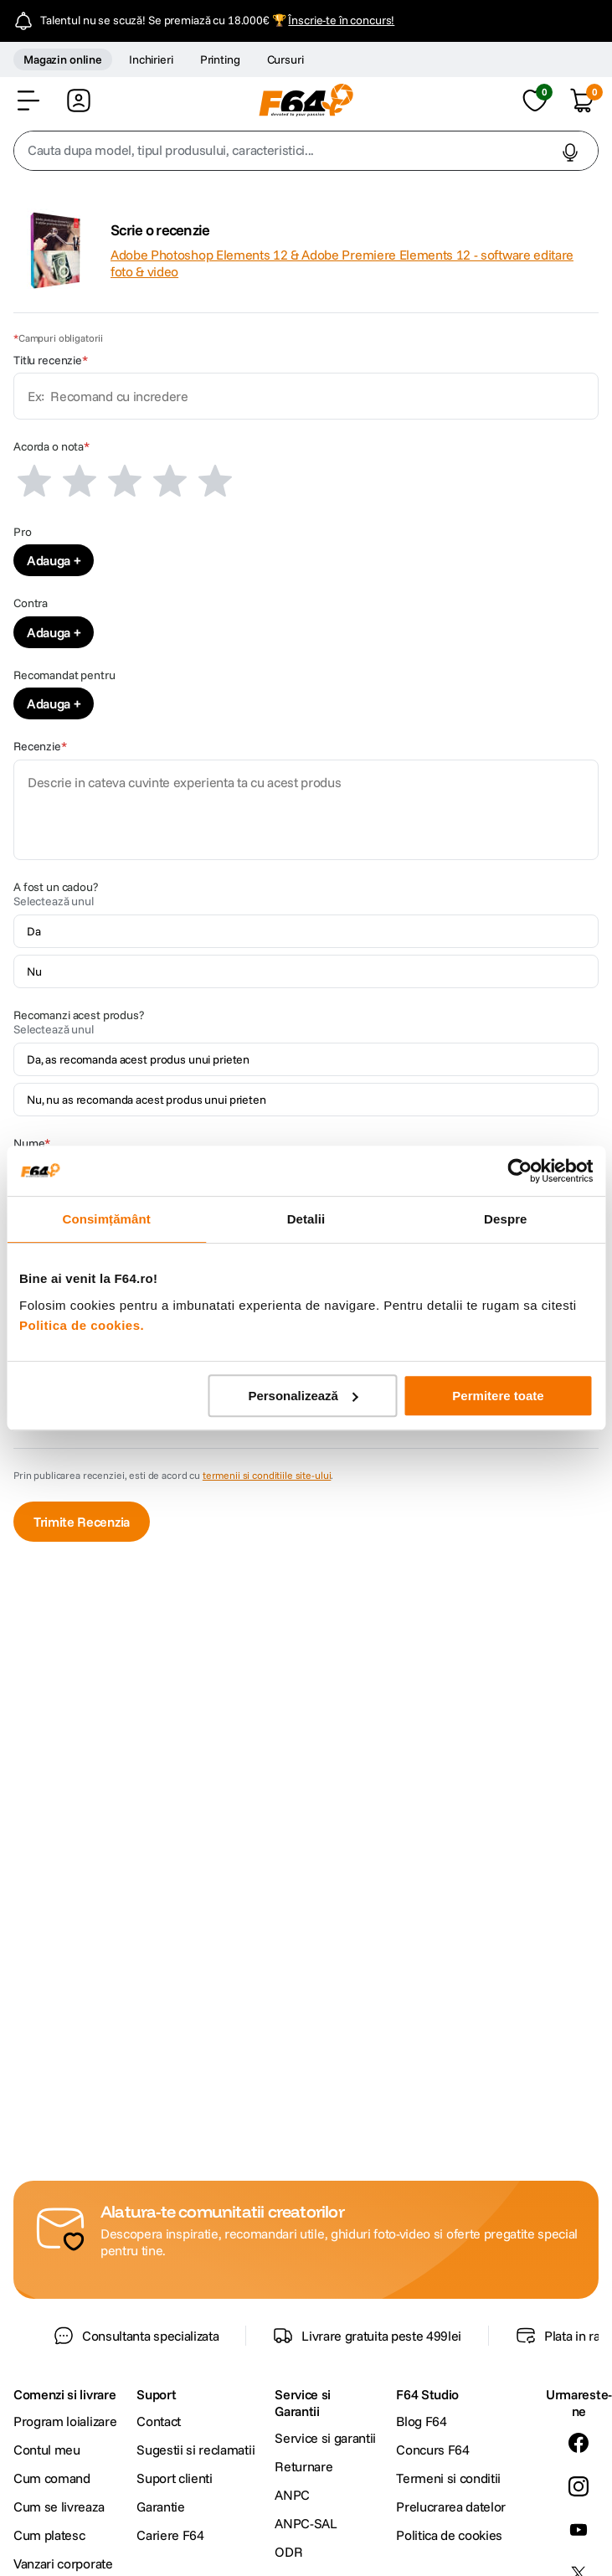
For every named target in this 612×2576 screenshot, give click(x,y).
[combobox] (306, 151)
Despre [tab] (505, 1219)
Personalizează (303, 1395)
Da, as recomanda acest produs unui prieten (138, 1059)
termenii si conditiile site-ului (267, 1475)
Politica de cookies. (81, 1325)
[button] (28, 100)
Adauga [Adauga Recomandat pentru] (48, 703)
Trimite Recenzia (81, 1521)
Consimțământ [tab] (106, 1219)
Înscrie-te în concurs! (341, 20)
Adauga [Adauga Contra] (48, 632)
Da (34, 931)
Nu (34, 971)
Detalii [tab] (306, 1219)
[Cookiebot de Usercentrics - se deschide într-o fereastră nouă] (519, 1170)
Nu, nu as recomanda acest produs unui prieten (146, 1099)
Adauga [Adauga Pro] (48, 560)
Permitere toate (497, 1395)
